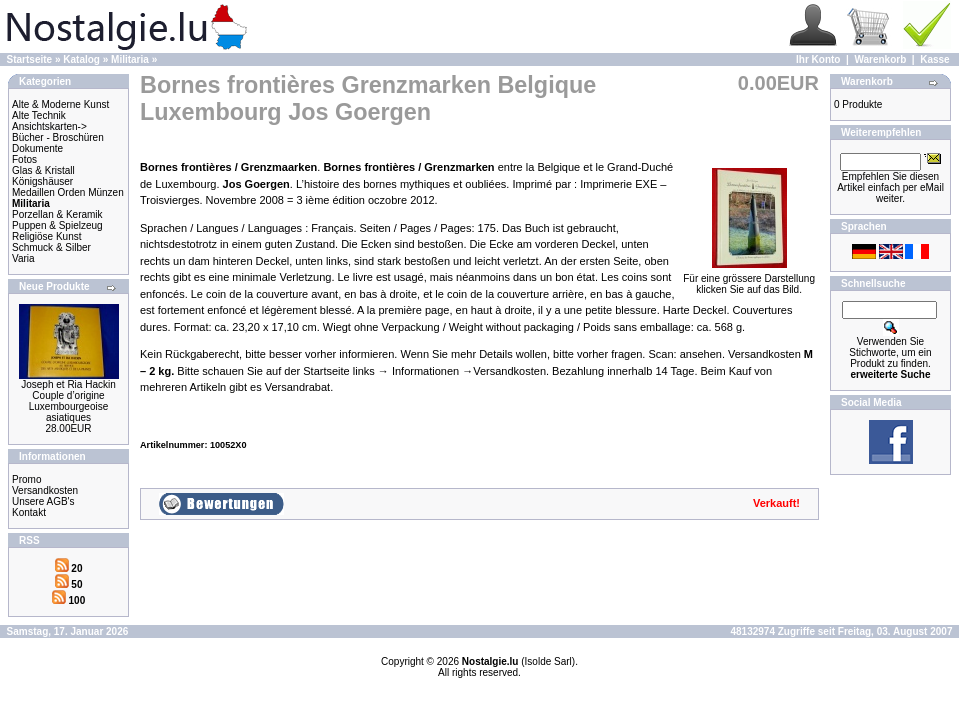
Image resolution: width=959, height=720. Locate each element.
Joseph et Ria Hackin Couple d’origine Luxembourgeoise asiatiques (68, 401)
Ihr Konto (818, 59)
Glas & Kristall (43, 170)
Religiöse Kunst (46, 236)
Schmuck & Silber (51, 247)
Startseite (30, 59)
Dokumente (37, 148)
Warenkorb (880, 59)
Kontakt (29, 512)
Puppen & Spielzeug (57, 225)
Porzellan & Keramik (57, 214)
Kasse (934, 59)
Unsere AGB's (43, 501)
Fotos (24, 159)
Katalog (81, 59)
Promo (26, 479)
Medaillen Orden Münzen (68, 192)
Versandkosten (45, 490)
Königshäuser (42, 181)
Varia (23, 258)
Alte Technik (39, 115)
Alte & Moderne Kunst (60, 104)
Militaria (130, 59)
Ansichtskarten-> (49, 126)
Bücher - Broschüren (58, 137)
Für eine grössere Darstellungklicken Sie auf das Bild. (749, 279)
